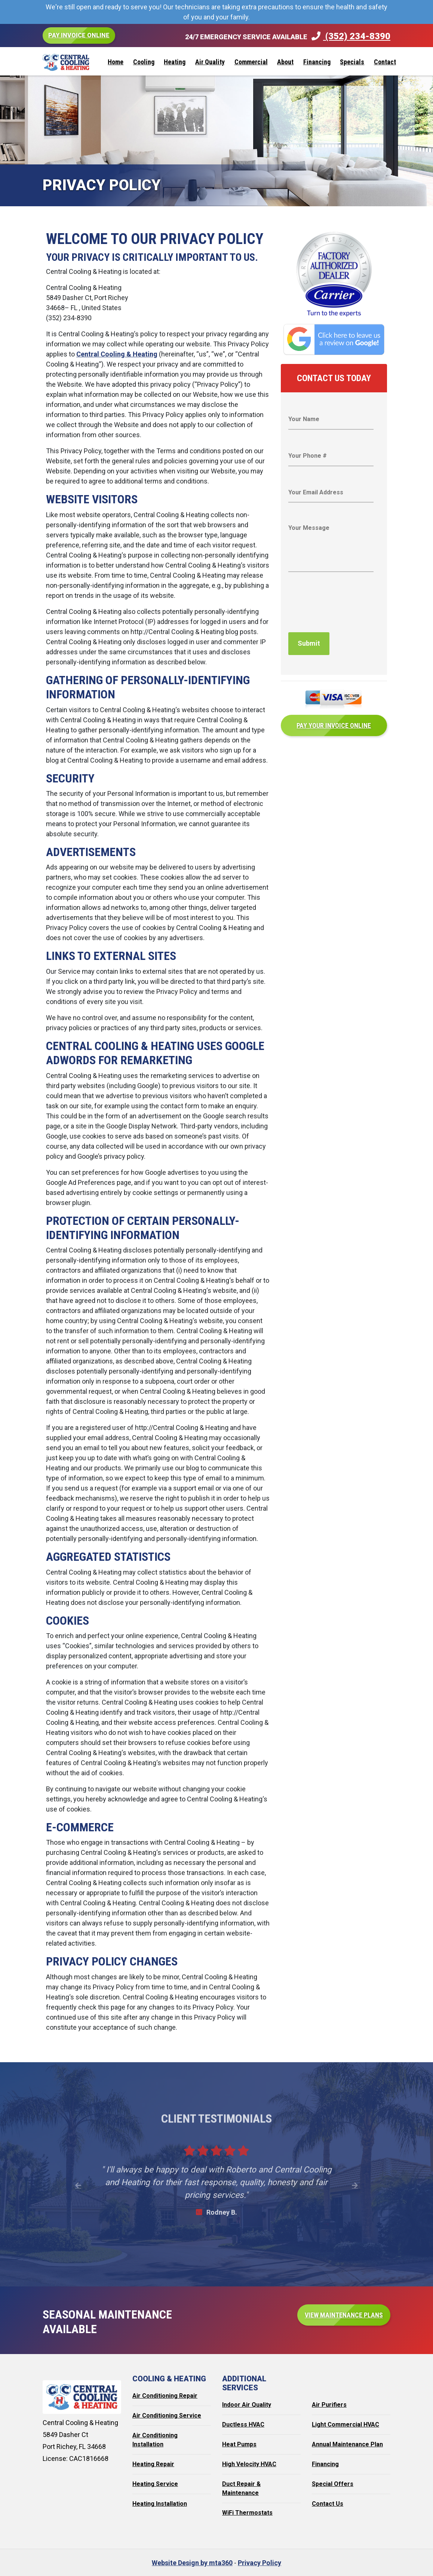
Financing (317, 62)
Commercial (251, 62)
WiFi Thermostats (247, 2512)
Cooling (143, 62)
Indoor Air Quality (246, 2404)
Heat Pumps (239, 2444)
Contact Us (327, 2503)
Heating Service (155, 2483)
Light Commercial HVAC (345, 2424)
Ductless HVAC (243, 2424)
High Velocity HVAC (249, 2464)
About (285, 62)
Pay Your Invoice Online (334, 724)
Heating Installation (159, 2503)
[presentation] (345, 608)
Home (115, 62)
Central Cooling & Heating (116, 354)
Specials (352, 62)
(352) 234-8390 (350, 36)
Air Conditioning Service (166, 2415)
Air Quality (210, 62)
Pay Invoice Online (79, 35)
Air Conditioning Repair (164, 2395)
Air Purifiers (329, 2404)
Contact (385, 62)
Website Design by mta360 (192, 2563)
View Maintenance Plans (344, 2315)
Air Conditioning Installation (155, 2440)
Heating (174, 62)
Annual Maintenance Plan (347, 2444)
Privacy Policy (259, 2563)
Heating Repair (153, 2464)
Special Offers (332, 2483)
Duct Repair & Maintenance (241, 2488)
